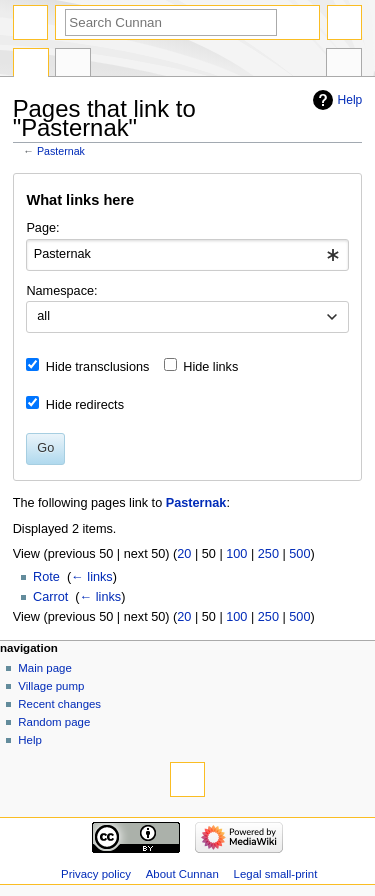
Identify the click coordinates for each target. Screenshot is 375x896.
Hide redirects (85, 405)
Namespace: (61, 291)
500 (299, 554)
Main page (45, 668)
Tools (344, 65)
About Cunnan (182, 874)
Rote (46, 577)
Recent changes (59, 704)
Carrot (50, 597)
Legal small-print (276, 874)
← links (92, 577)
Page (31, 65)
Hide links (210, 367)
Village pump (51, 686)
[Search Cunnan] (171, 22)
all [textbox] (43, 316)
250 (268, 554)
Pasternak (61, 151)
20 (184, 554)
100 (236, 554)
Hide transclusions (98, 367)
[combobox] (187, 255)
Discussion (73, 65)
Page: (42, 228)
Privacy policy (96, 874)
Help (350, 100)
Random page (54, 722)
